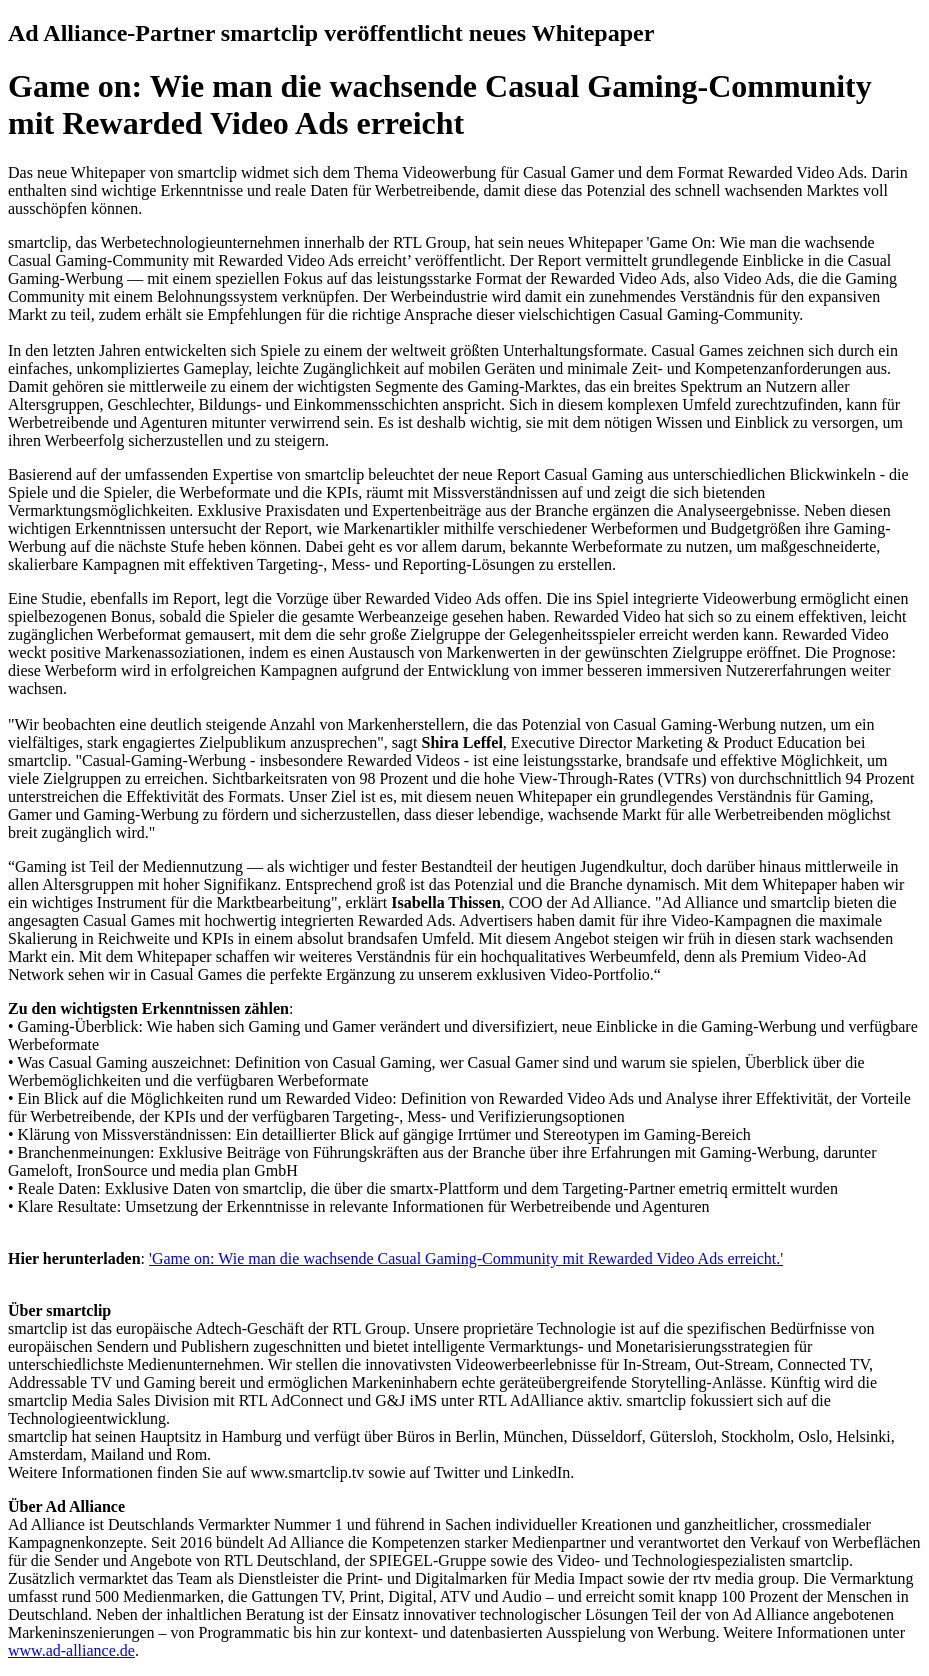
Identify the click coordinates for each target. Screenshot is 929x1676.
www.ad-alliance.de (71, 1650)
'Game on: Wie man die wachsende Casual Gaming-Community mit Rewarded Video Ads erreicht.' (466, 1258)
